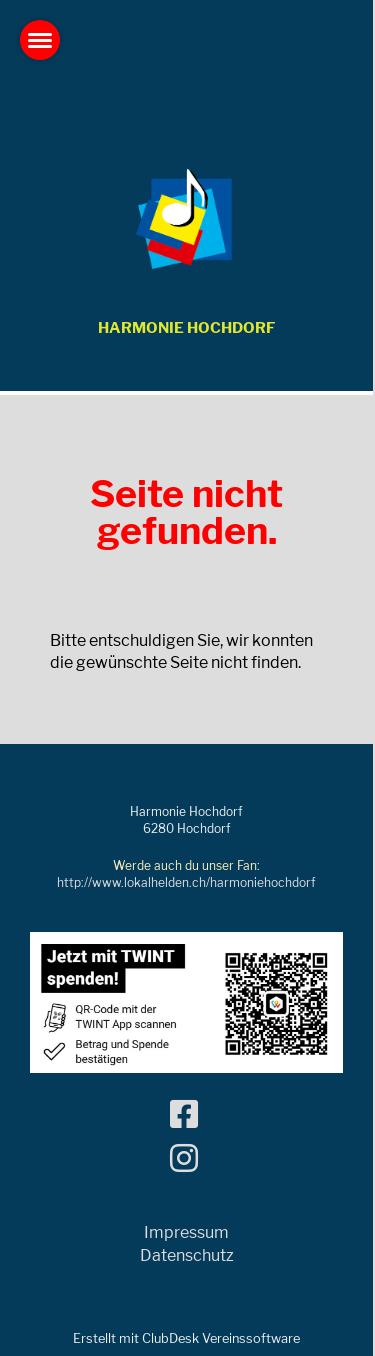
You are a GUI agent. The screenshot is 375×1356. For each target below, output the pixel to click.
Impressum (186, 1232)
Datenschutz (187, 1255)
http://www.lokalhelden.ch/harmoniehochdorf (186, 882)
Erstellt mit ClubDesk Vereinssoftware (186, 1338)
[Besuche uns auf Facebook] (184, 1114)
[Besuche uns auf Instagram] (184, 1158)
